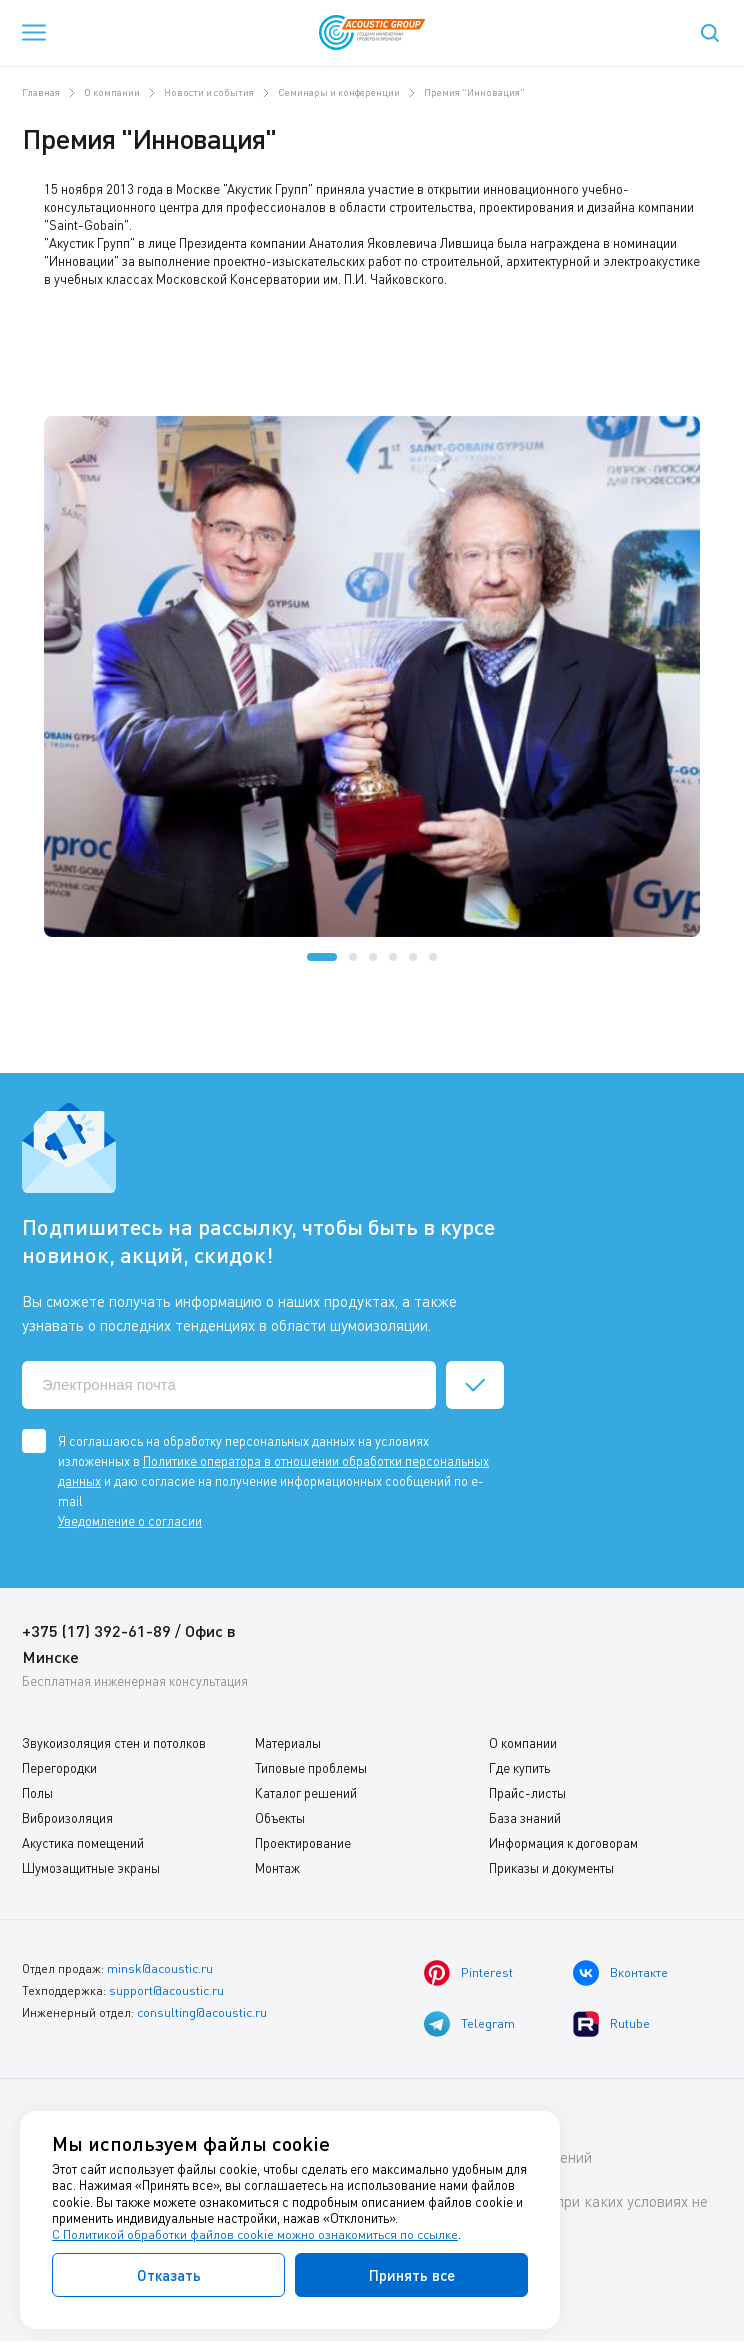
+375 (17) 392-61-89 (96, 1630)
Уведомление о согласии (130, 1521)
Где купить (519, 1768)
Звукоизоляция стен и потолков (114, 1743)
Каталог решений (306, 1793)
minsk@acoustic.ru (159, 1967)
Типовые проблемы (311, 1768)
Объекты (280, 1818)
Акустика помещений (83, 1843)
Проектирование (303, 1843)
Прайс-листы (527, 1793)
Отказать (169, 2275)
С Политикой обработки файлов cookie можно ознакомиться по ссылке (257, 2235)
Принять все (412, 2275)
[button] (322, 957)
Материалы (288, 1743)
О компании (523, 1743)
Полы (37, 1793)
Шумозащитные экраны (91, 1868)
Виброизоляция (67, 1818)
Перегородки (59, 1768)
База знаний (525, 1818)
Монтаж (277, 1868)
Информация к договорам (563, 1843)
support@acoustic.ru (166, 1988)
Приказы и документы (551, 1868)
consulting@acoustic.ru (202, 2009)
